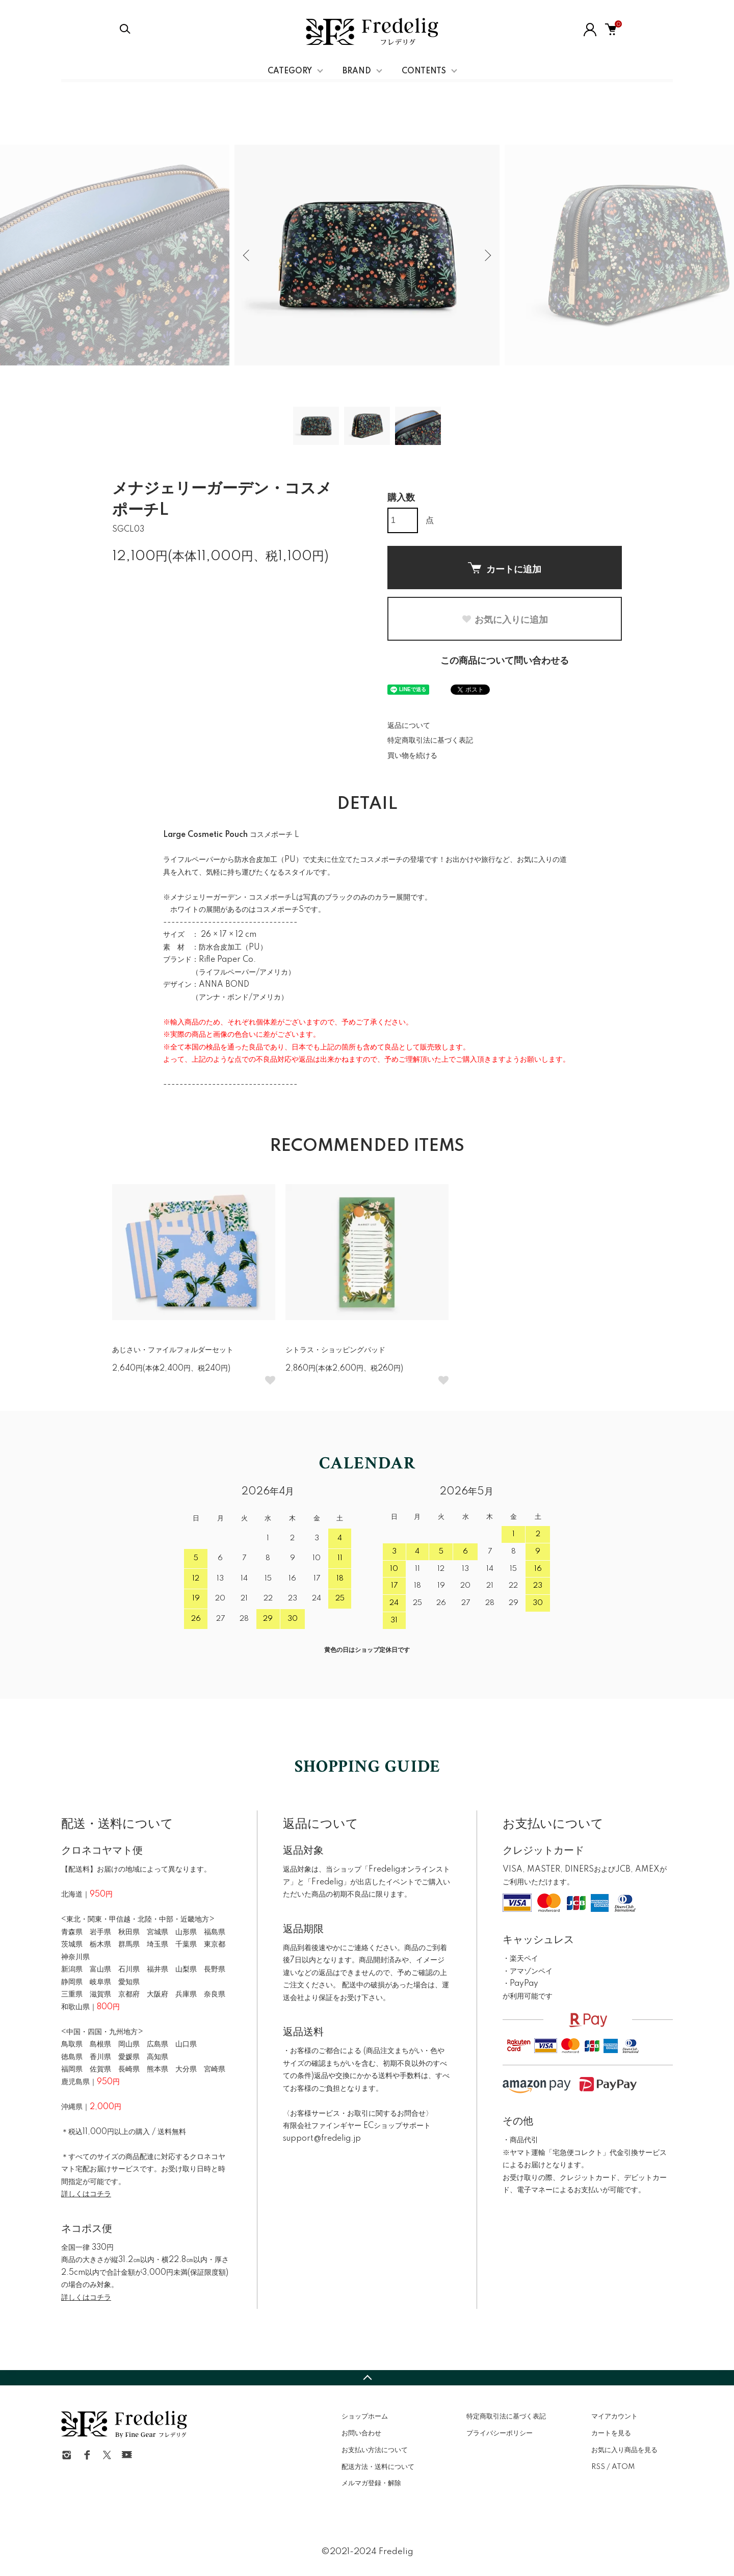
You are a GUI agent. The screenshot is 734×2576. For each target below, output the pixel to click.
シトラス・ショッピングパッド (335, 1350)
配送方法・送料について (378, 2466)
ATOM (623, 2466)
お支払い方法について (375, 2450)
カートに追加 (504, 568)
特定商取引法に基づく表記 (430, 741)
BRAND (357, 71)
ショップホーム (365, 2416)
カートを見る (611, 2433)
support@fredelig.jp (322, 2139)
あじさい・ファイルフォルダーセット (172, 1350)
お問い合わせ (361, 2433)
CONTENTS (424, 71)
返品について (408, 726)
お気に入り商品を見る (624, 2450)
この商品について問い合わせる (504, 661)
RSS (598, 2466)
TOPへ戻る (367, 2377)
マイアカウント (614, 2416)
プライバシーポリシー (499, 2433)
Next (486, 255)
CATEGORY (290, 71)
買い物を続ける (412, 756)
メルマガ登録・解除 (371, 2483)
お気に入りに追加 (504, 620)
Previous (247, 255)
